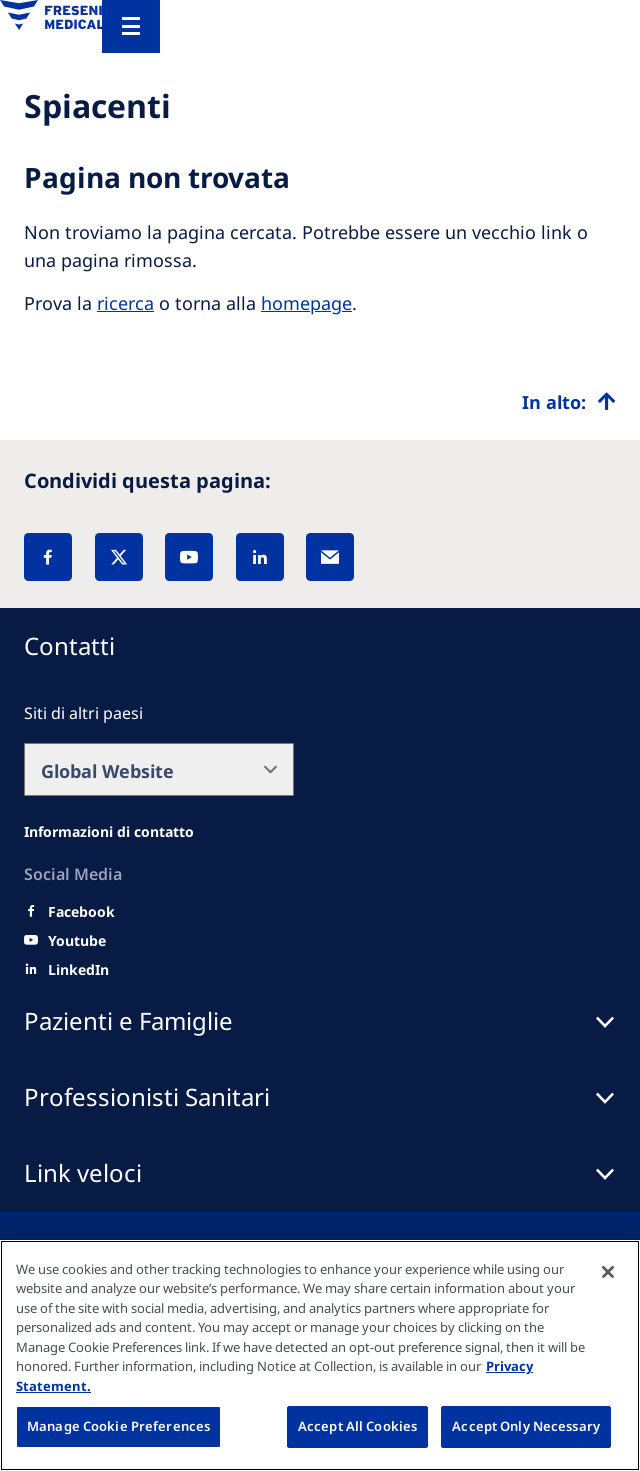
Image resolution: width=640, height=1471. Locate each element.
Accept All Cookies (357, 1426)
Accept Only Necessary (526, 1426)
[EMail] (330, 557)
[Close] (608, 1272)
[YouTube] (189, 557)
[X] (119, 557)
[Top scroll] (569, 402)
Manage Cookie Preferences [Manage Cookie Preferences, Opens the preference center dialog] (118, 1426)
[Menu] (131, 26)
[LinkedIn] (260, 557)
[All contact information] (109, 832)
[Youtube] (77, 941)
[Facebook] (48, 557)
